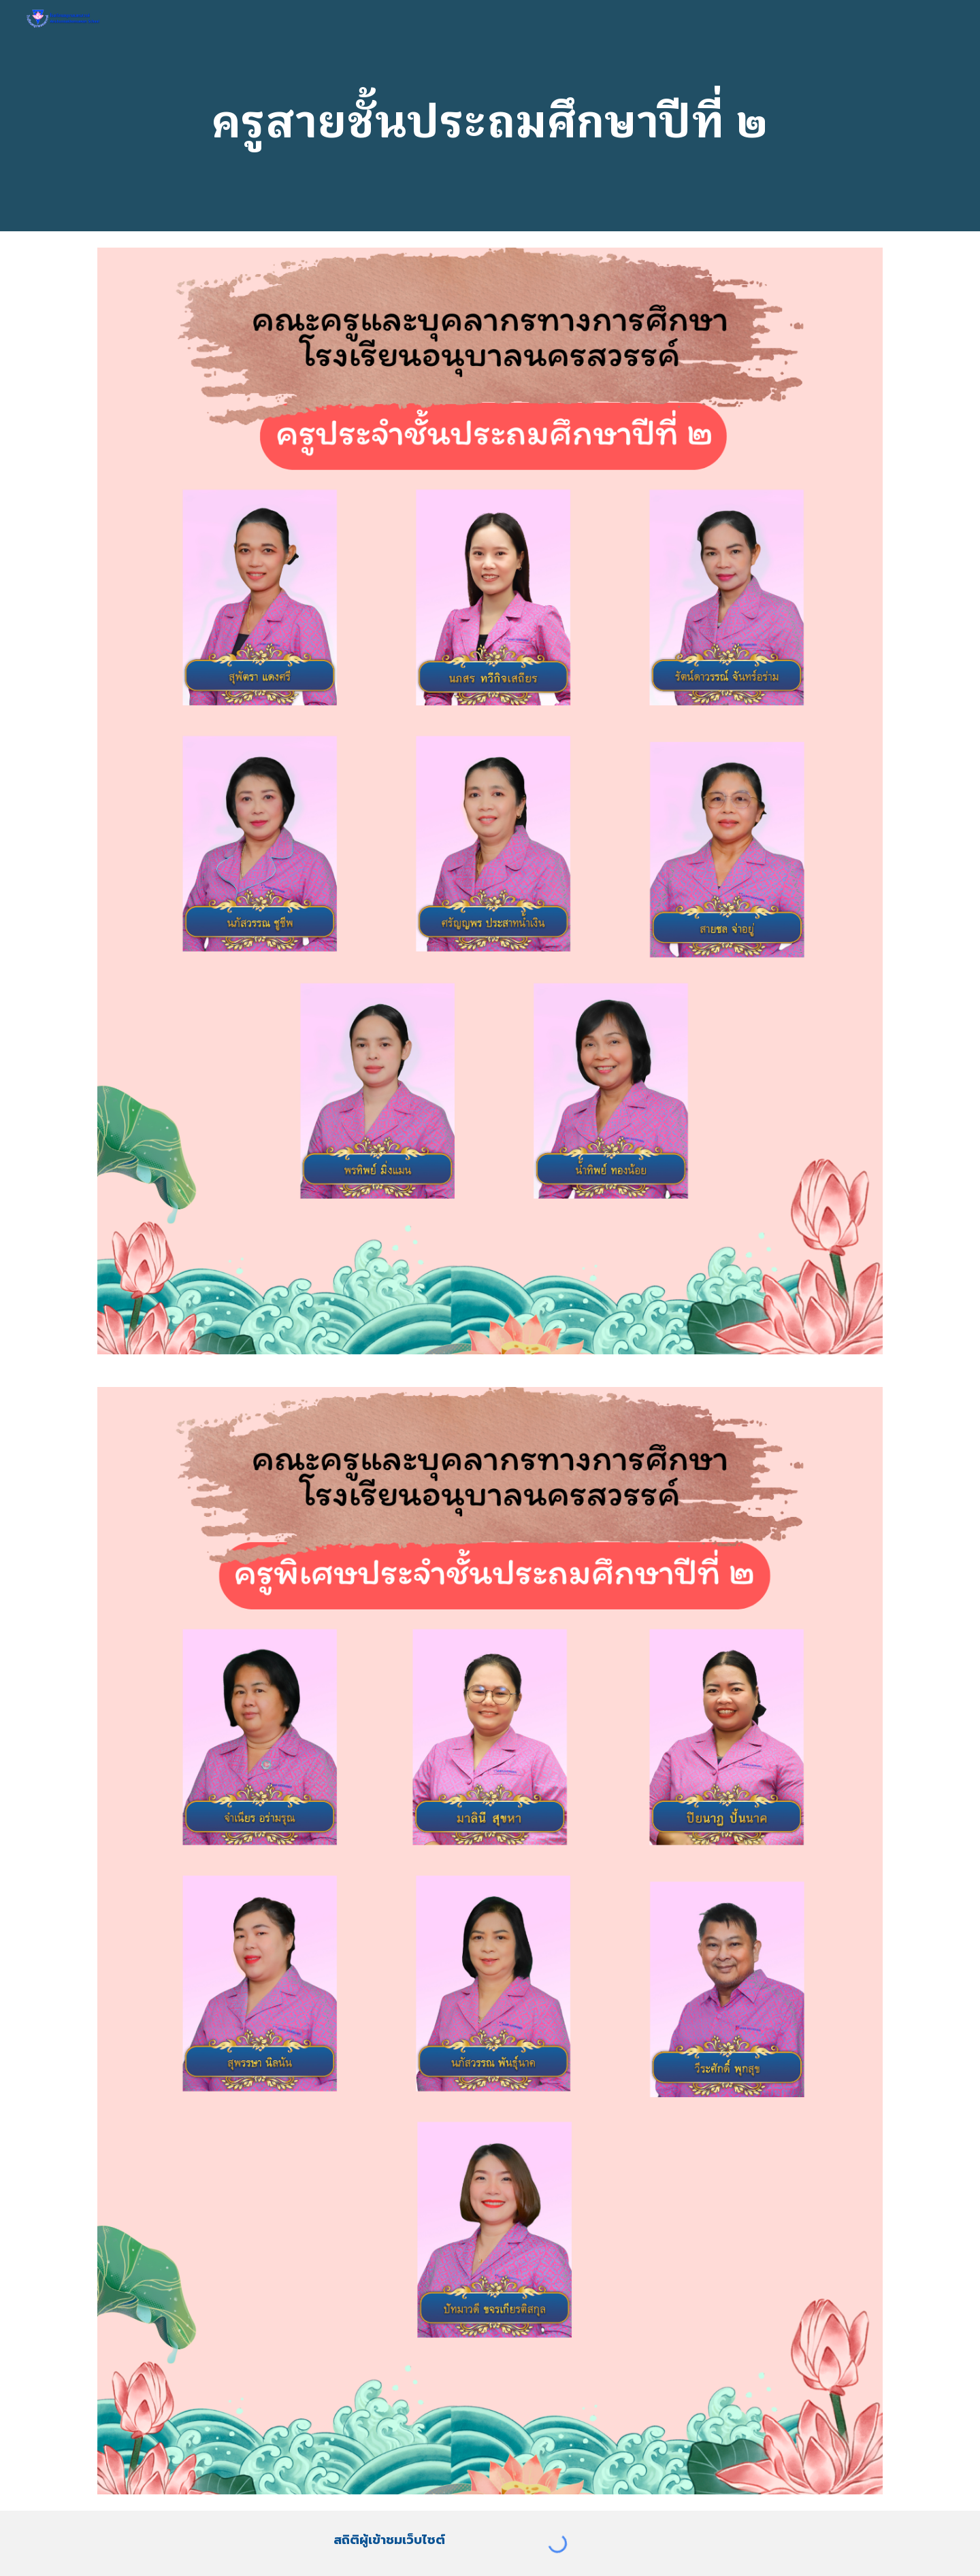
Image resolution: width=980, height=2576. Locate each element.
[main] (490, 115)
